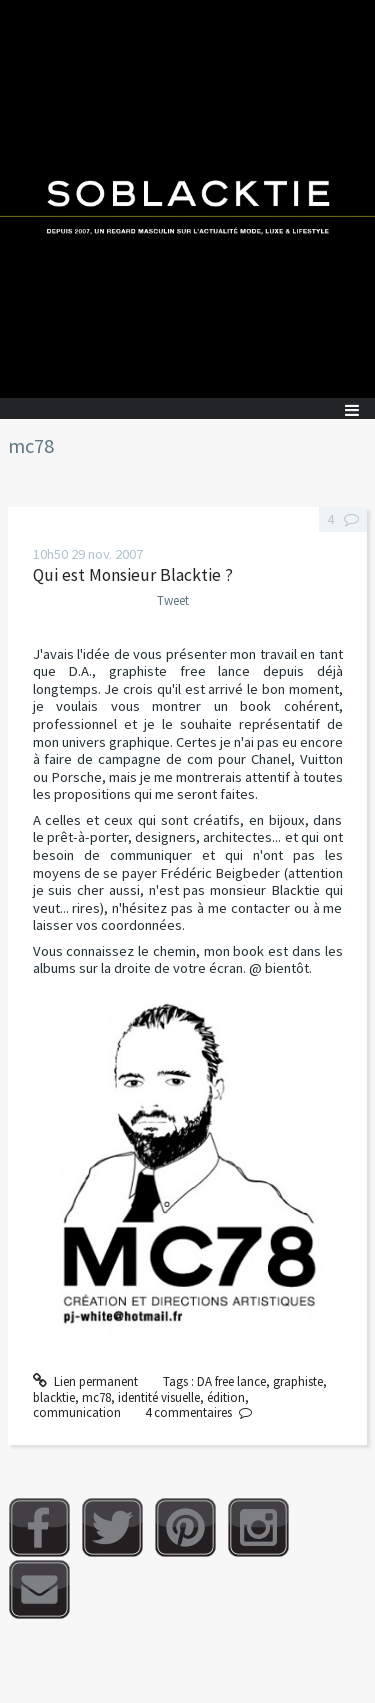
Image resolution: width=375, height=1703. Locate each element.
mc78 (96, 1397)
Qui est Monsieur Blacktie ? (133, 575)
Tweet (173, 600)
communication (77, 1412)
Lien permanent (86, 1381)
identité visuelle (159, 1397)
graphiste (298, 1381)
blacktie (54, 1397)
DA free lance (231, 1381)
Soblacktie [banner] (187, 199)
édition (226, 1397)
